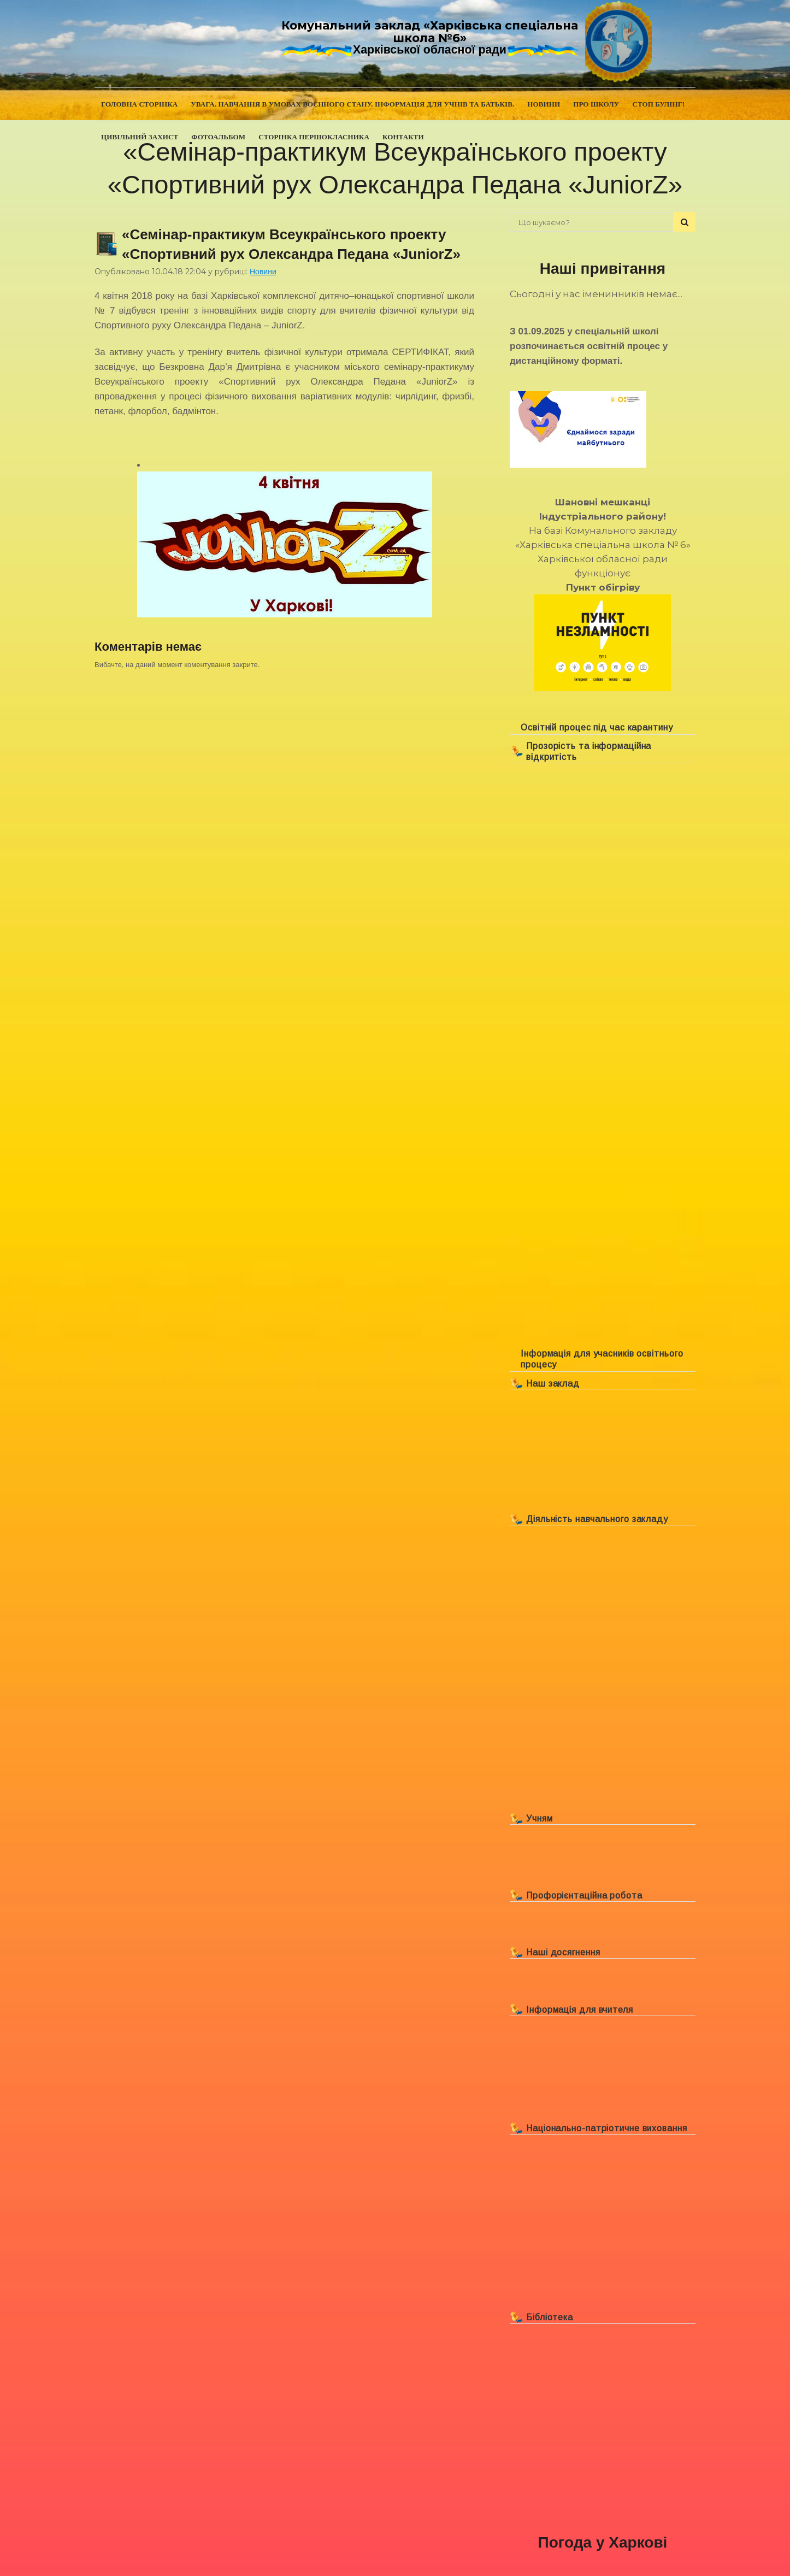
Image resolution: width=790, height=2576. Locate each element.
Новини (263, 271)
